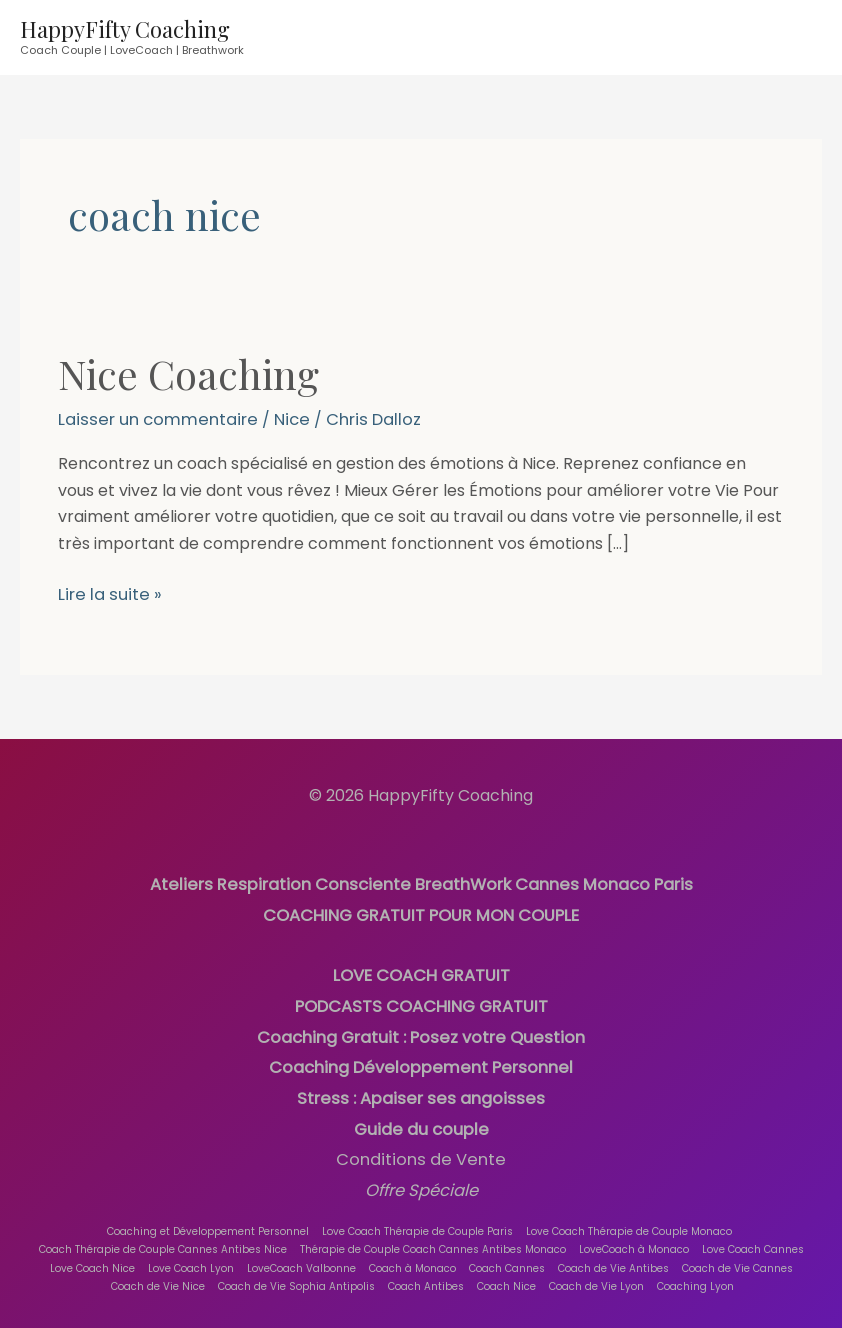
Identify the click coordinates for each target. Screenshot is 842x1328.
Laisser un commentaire (152, 419)
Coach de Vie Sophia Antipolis (297, 1275)
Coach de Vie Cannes (737, 1257)
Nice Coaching (188, 373)
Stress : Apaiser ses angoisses (421, 1091)
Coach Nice (507, 1275)
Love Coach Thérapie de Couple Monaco (628, 1219)
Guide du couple (421, 1120)
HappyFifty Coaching (125, 29)
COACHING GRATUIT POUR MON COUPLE (421, 912)
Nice (280, 419)
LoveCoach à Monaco (634, 1238)
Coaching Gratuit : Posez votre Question (421, 1031)
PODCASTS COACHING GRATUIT (421, 1001)
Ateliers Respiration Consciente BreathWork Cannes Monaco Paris (421, 883)
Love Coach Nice (92, 1257)
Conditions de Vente (421, 1150)
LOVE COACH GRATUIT (421, 972)
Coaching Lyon (696, 1275)
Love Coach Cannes (753, 1238)
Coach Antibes (427, 1275)
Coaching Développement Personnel (421, 1061)
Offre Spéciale (421, 1180)
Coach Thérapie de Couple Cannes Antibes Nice (163, 1238)
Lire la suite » (106, 592)
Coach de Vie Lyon (597, 1275)
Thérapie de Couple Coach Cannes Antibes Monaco (433, 1238)
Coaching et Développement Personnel (207, 1219)
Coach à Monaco (412, 1257)
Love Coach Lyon (191, 1257)
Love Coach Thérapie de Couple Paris (416, 1219)
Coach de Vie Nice (159, 1275)
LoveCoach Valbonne (301, 1257)
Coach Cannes (507, 1257)
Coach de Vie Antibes (613, 1257)
